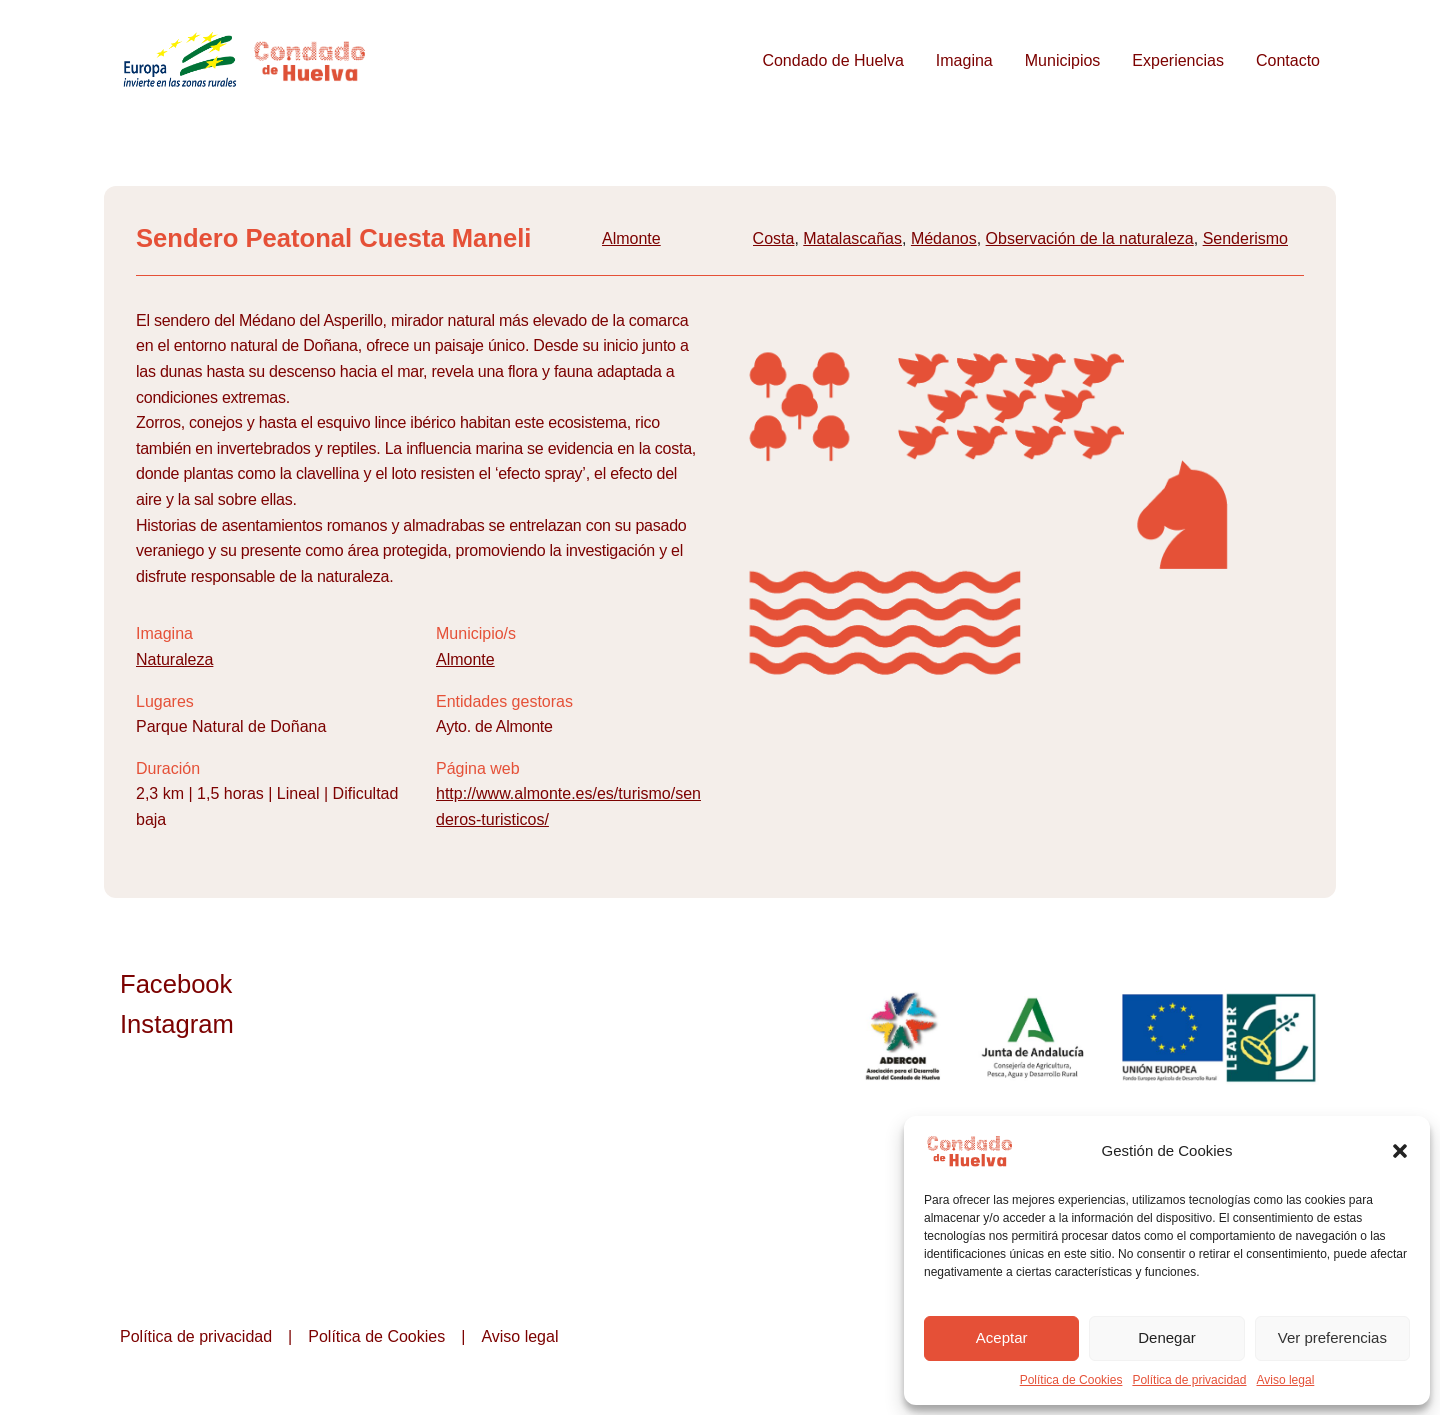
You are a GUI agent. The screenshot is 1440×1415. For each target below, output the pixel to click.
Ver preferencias (1332, 1337)
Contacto (1288, 60)
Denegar (1167, 1337)
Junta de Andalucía (1034, 1037)
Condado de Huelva (832, 60)
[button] (1400, 1151)
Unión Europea (1221, 1037)
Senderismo (1245, 238)
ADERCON (902, 1037)
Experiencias (1178, 60)
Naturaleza (174, 659)
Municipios (1063, 60)
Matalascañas (852, 238)
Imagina (964, 60)
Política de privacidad (1189, 1380)
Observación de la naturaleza (1090, 238)
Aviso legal (1285, 1380)
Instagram (177, 1024)
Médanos (944, 238)
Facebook (176, 984)
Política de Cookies (1071, 1380)
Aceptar (1002, 1337)
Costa (774, 238)
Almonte (631, 238)
